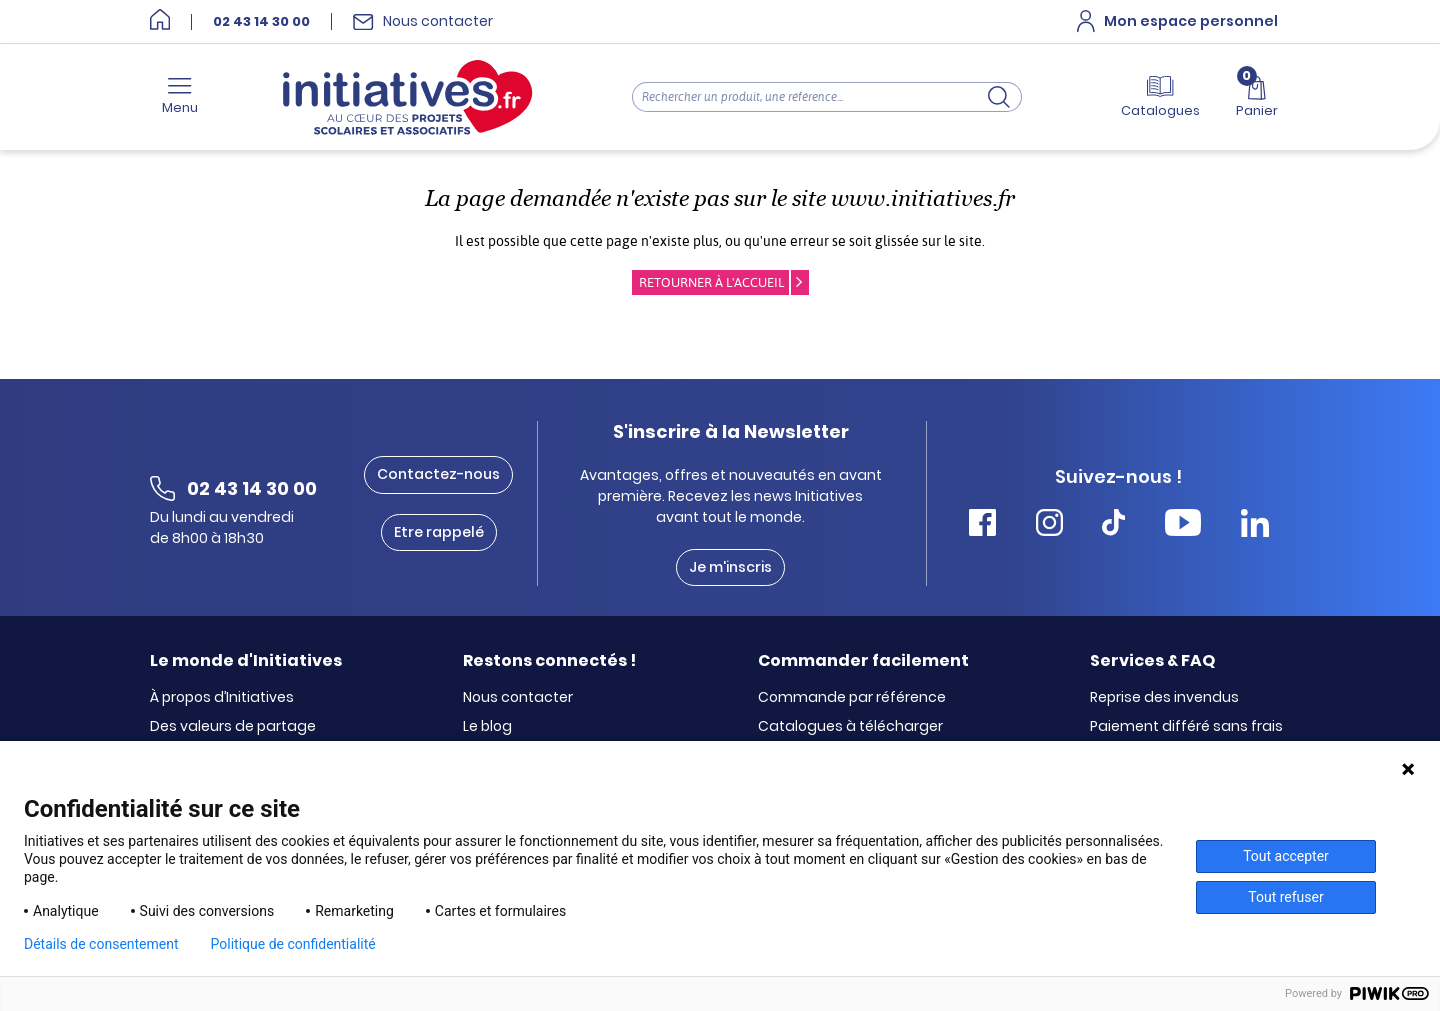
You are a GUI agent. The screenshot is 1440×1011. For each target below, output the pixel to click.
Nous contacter (518, 698)
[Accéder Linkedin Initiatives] (1255, 525)
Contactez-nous (438, 474)
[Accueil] (160, 21)
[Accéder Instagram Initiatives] (1049, 525)
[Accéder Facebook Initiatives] (982, 525)
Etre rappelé (439, 532)
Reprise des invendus (1164, 698)
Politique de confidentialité (293, 944)
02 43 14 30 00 (261, 22)
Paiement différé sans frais (1186, 727)
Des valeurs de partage (233, 727)
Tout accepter (1286, 856)
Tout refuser (1285, 897)
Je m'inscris (730, 567)
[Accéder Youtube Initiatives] (1183, 525)
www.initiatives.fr (923, 198)
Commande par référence (852, 698)
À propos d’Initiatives (222, 698)
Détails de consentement (101, 944)
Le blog (487, 727)
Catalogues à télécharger (850, 727)
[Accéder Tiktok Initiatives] (1113, 525)
